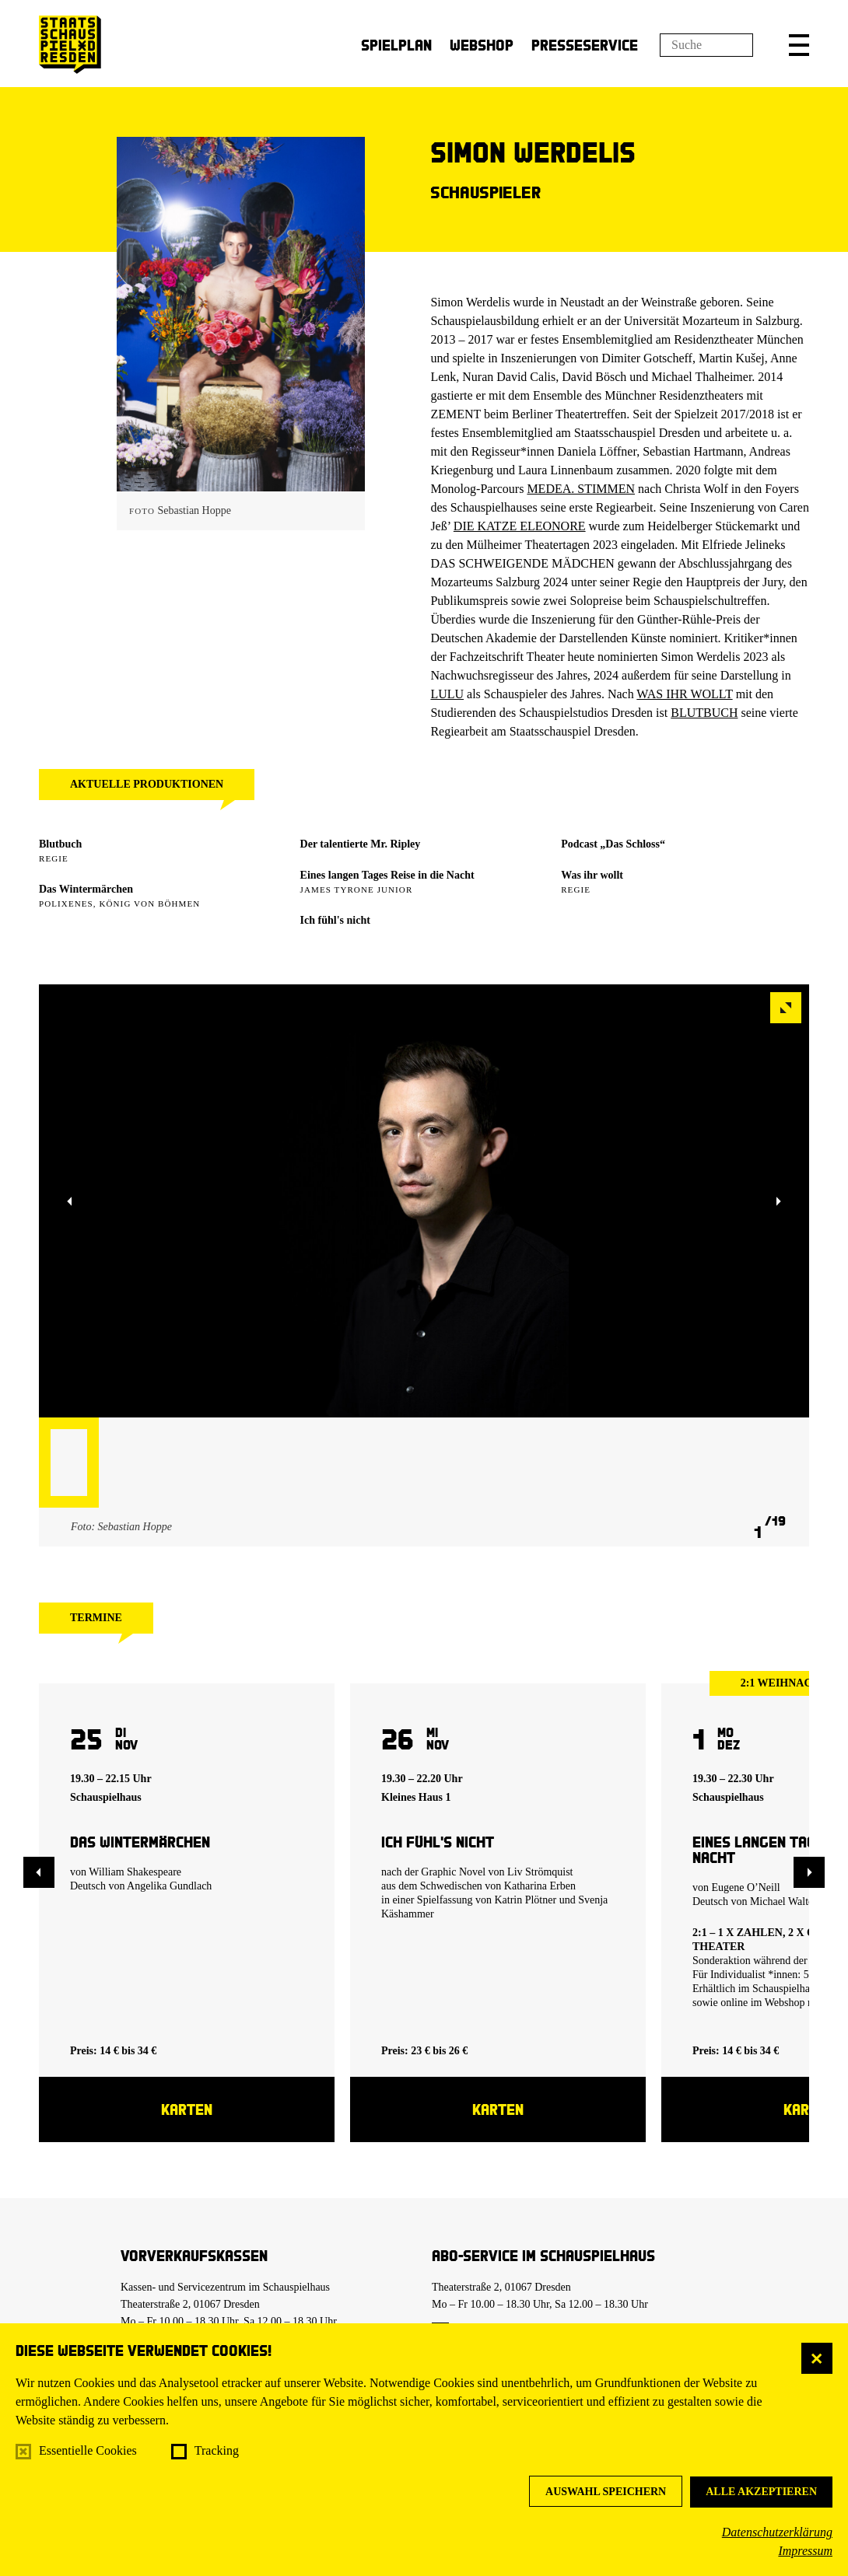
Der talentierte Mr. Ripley (360, 844)
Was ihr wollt (592, 875)
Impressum (805, 2550)
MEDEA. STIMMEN (581, 488)
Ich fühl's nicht (335, 920)
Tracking (216, 2450)
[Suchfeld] (706, 45)
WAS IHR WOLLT (684, 694)
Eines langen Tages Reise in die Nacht (387, 875)
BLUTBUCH (704, 712)
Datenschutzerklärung (777, 2532)
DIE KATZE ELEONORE (520, 526)
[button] (799, 45)
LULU (447, 694)
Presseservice (584, 45)
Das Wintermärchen (86, 889)
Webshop (481, 45)
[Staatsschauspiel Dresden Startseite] (70, 45)
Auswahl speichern (605, 2491)
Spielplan (396, 45)
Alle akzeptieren (761, 2491)
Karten (186, 2109)
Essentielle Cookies (88, 2450)
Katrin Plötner (525, 1900)
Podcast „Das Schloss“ (613, 844)
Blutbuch (60, 844)
